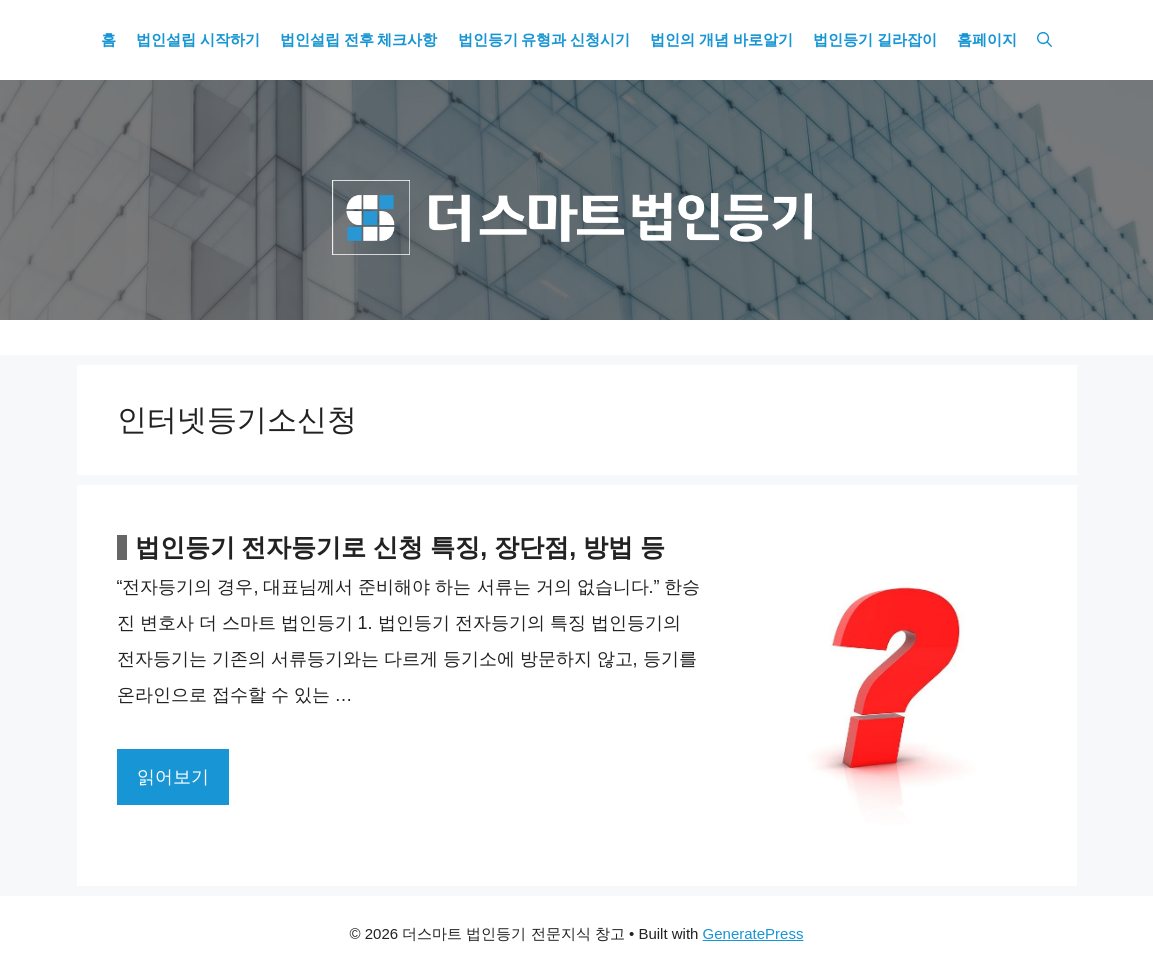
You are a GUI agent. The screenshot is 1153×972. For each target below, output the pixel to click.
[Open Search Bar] (1044, 40)
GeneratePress (753, 933)
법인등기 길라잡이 (875, 40)
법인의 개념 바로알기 (721, 40)
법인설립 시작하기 (198, 40)
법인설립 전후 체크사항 (359, 40)
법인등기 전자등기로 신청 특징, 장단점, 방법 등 (400, 547)
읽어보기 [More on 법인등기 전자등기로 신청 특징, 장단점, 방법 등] (173, 777)
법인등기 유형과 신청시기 (544, 40)
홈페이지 (987, 40)
